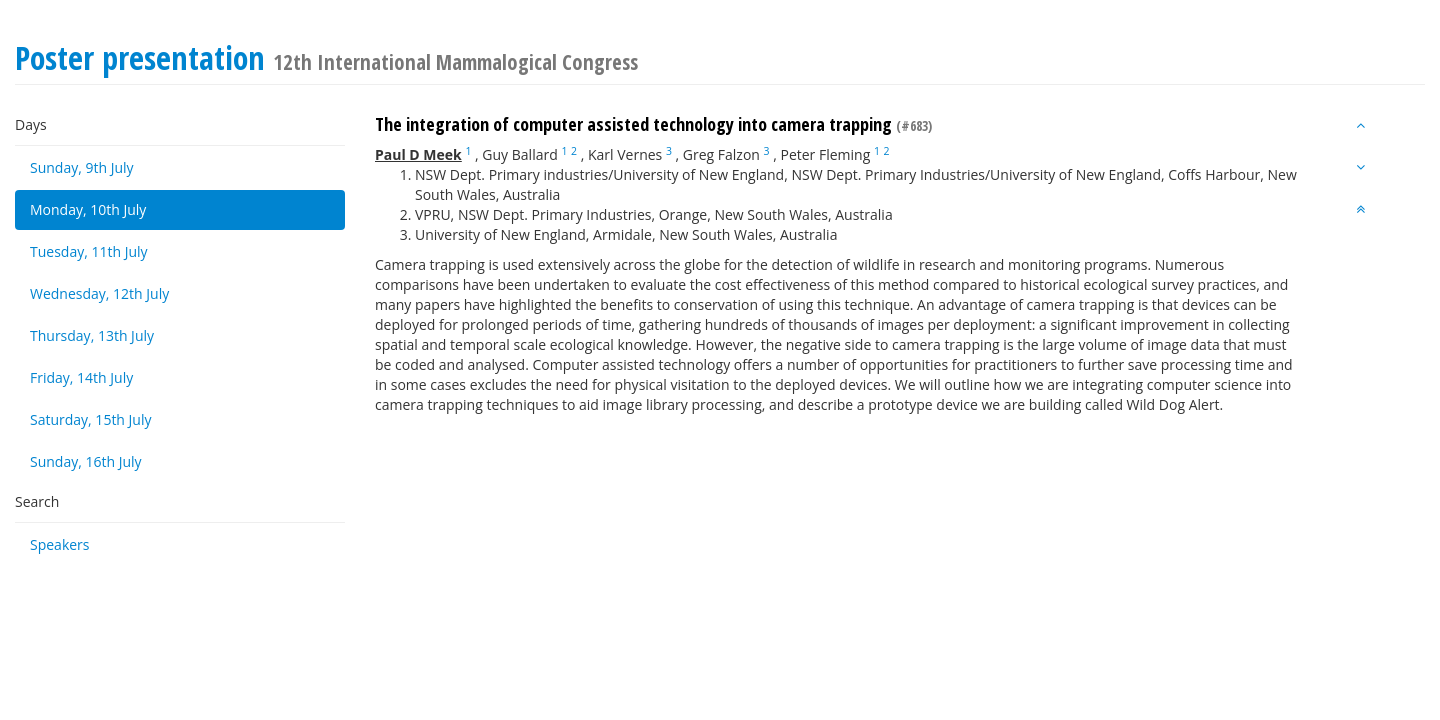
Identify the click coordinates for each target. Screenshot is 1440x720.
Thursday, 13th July (92, 335)
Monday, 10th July (88, 209)
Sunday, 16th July (86, 461)
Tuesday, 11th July (89, 251)
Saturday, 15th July (91, 419)
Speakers (60, 544)
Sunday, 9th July (82, 167)
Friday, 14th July (81, 377)
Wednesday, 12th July (99, 293)
